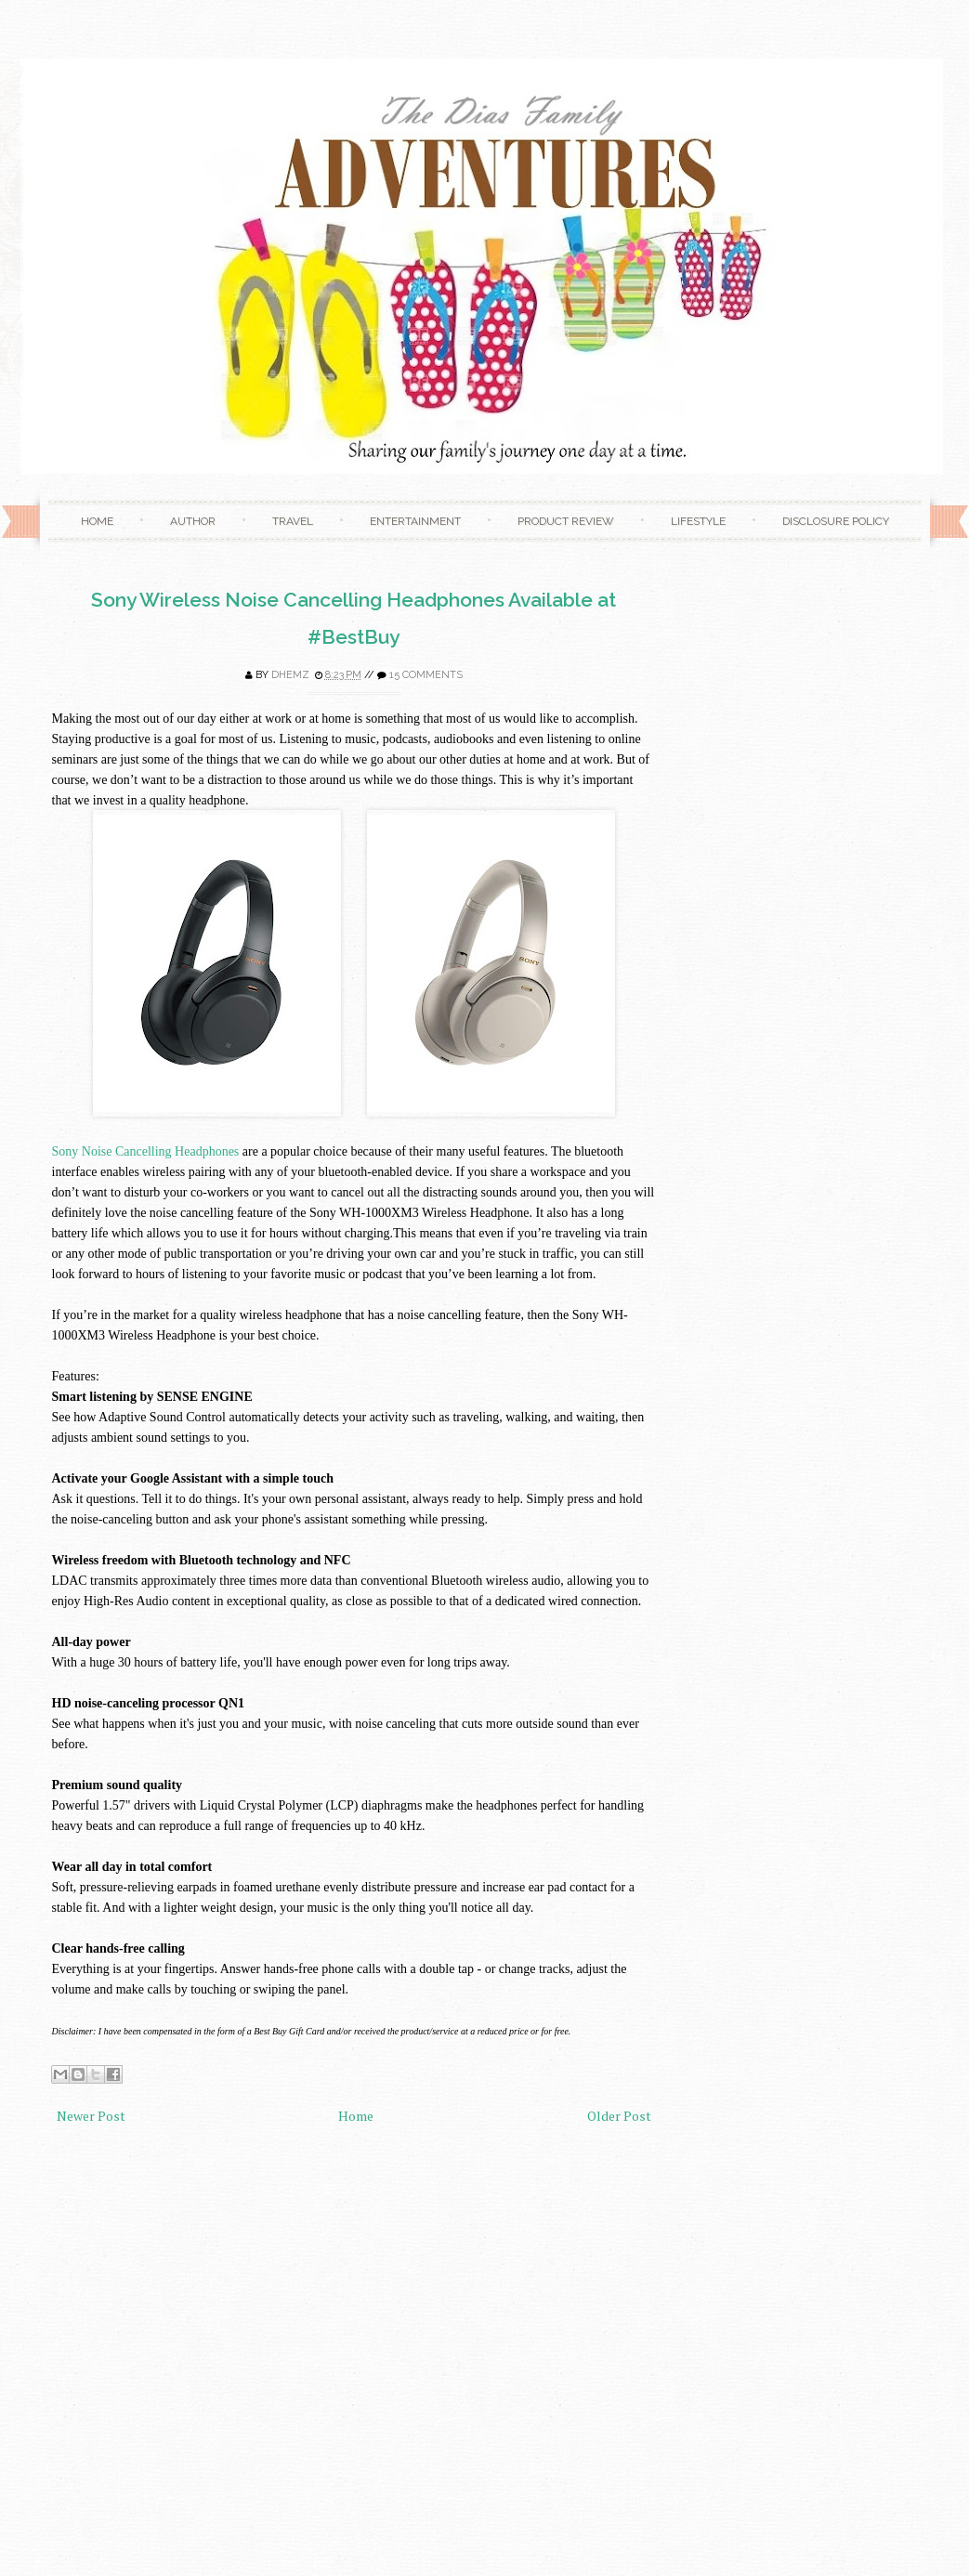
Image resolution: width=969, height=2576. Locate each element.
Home (97, 521)
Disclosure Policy (835, 521)
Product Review (565, 521)
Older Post (619, 2116)
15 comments (426, 675)
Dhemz (290, 675)
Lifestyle (698, 521)
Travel (292, 521)
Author (193, 521)
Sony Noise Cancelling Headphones (146, 1151)
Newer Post (91, 2116)
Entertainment (415, 521)
